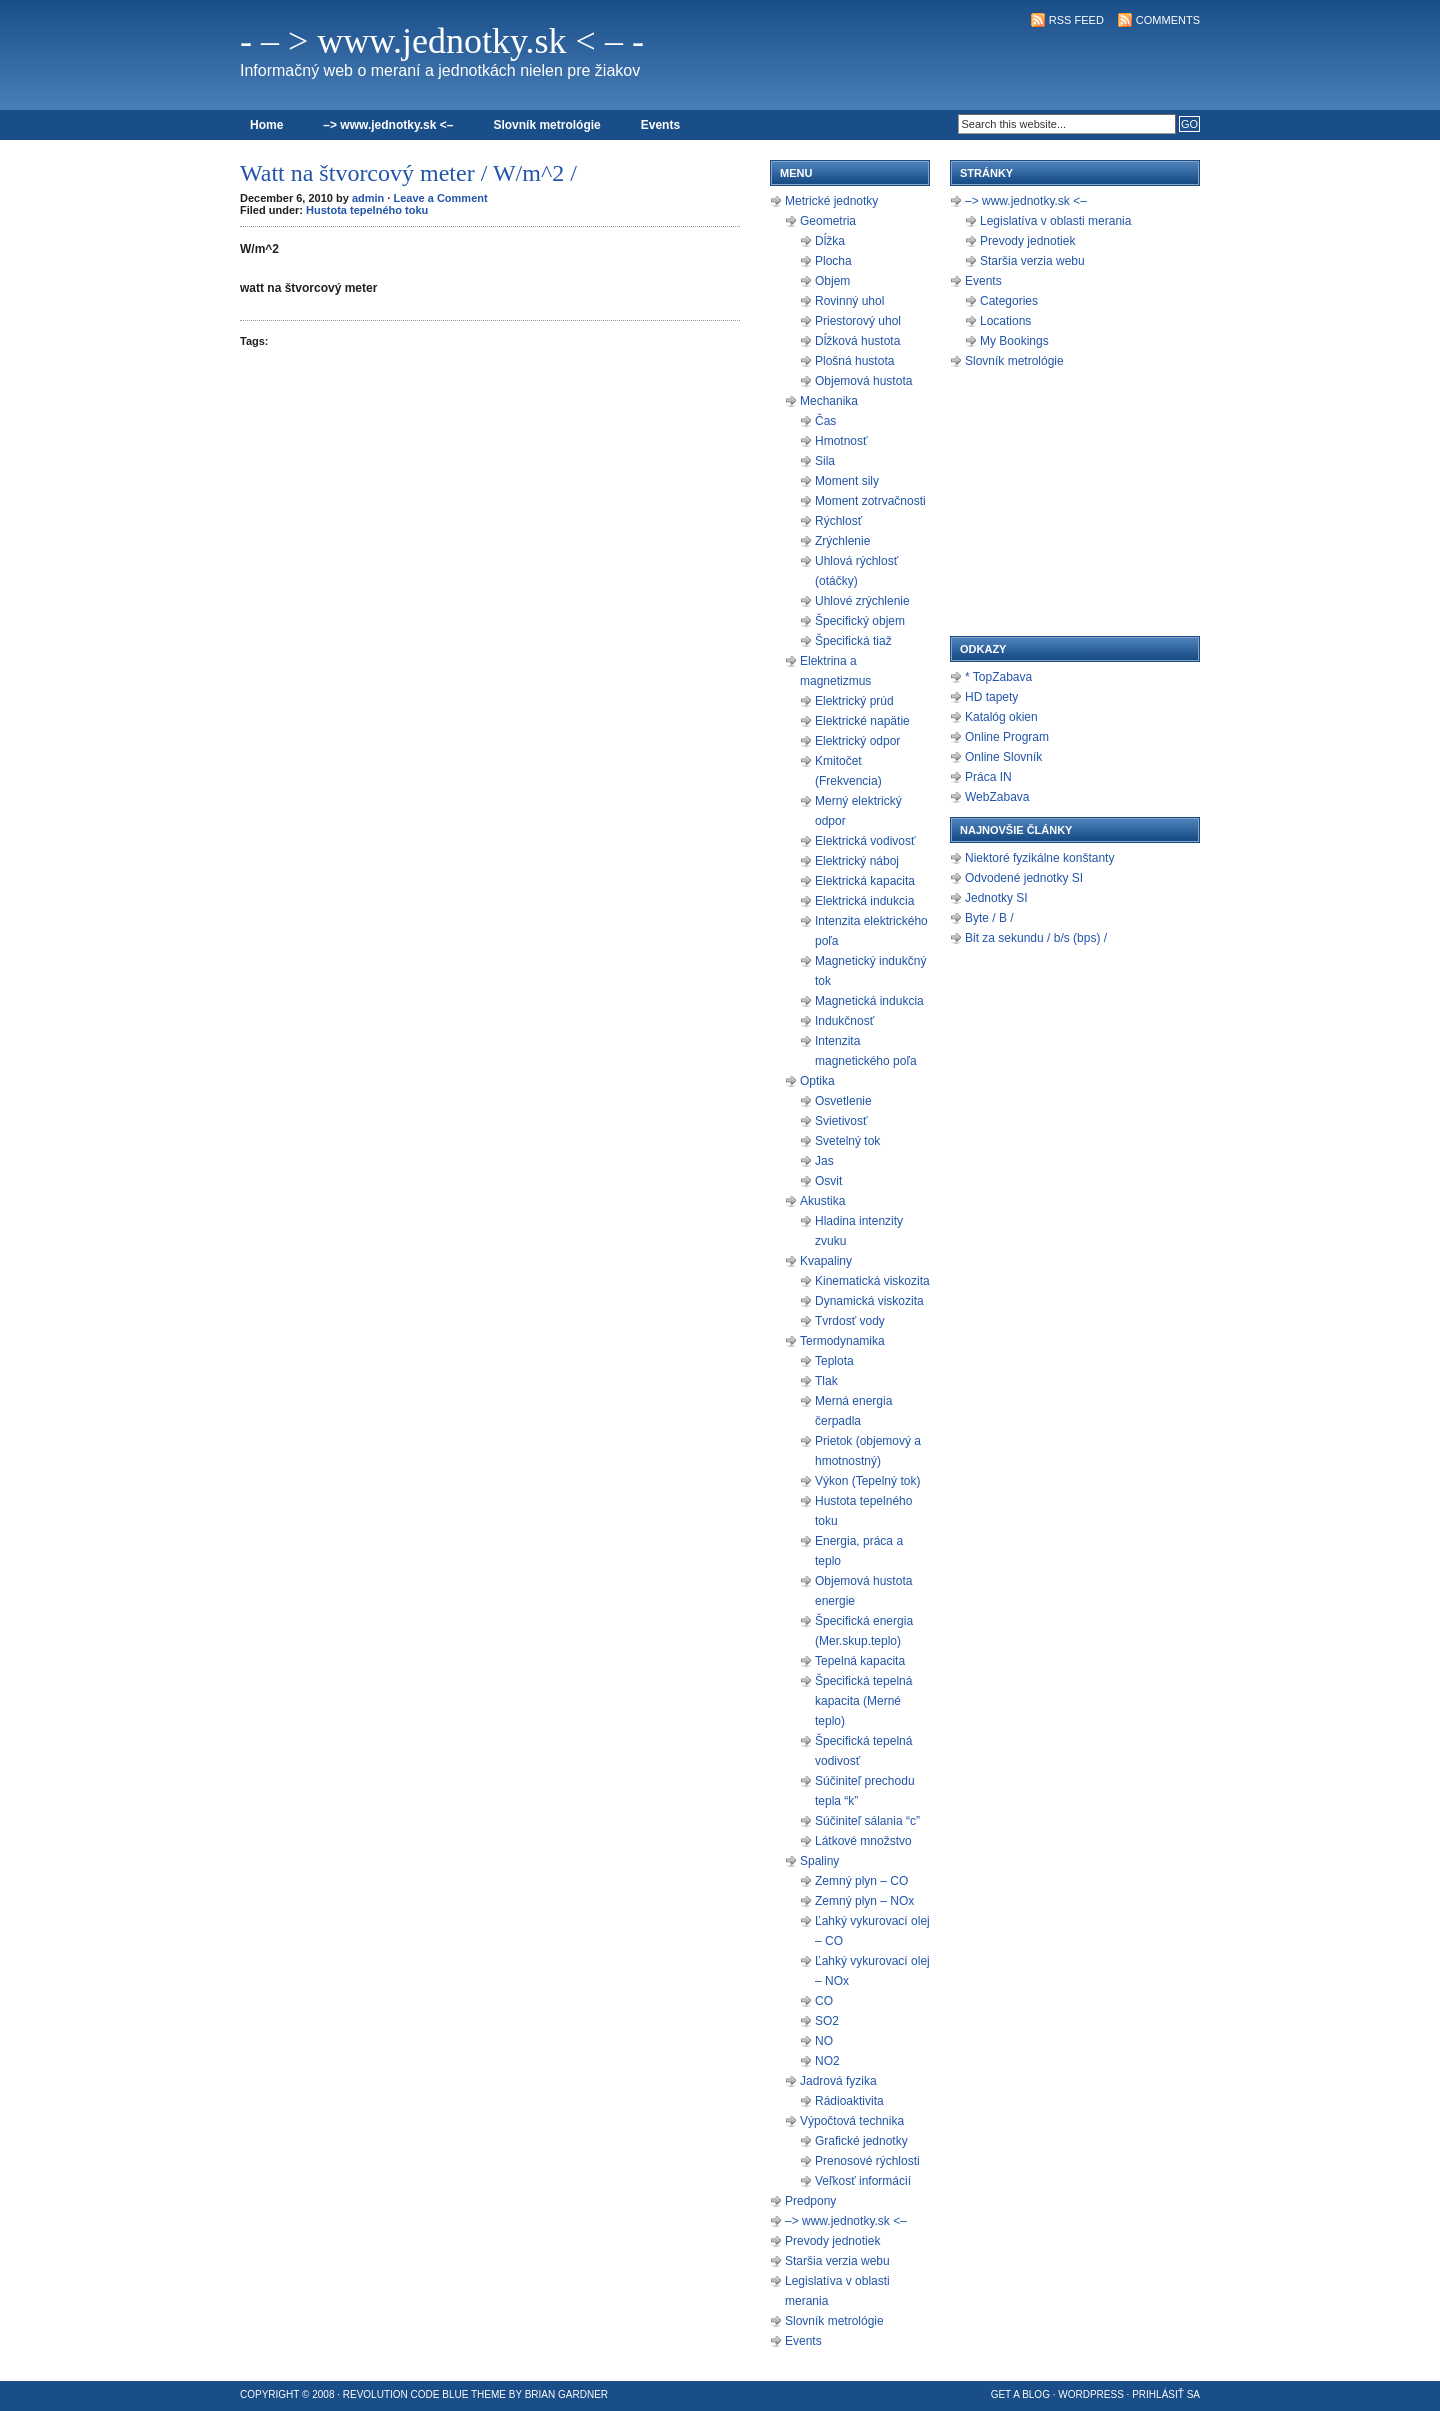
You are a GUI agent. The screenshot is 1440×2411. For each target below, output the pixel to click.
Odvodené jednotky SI (1024, 878)
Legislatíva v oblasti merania (1055, 221)
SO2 (827, 2021)
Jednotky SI (996, 898)
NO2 (827, 2061)
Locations (1005, 321)
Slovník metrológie (546, 125)
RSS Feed (1076, 20)
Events (660, 125)
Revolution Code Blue (406, 2394)
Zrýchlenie (842, 541)
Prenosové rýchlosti (867, 2161)
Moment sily (847, 481)
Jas (824, 1161)
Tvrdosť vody (850, 1321)
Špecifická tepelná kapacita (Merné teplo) (863, 1701)
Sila (825, 461)
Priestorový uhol (858, 321)
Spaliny (819, 1861)
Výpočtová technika (852, 2121)
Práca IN (988, 777)
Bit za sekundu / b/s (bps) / (1036, 938)
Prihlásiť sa (1166, 2394)
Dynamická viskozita (869, 1301)
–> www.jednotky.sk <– (388, 125)
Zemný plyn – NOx (864, 1901)
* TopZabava (998, 677)
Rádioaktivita (849, 2101)
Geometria (828, 221)
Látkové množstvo (863, 1841)
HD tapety (991, 697)
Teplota (834, 1361)
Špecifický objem (860, 621)
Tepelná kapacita (860, 1661)
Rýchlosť (838, 521)
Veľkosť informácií (863, 2181)
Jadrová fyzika (838, 2081)
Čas (825, 421)
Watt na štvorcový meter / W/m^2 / (408, 173)
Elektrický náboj (857, 861)
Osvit (828, 1181)
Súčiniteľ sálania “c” (867, 1821)
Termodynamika (842, 1341)
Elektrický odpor (857, 741)
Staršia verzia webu (837, 2261)
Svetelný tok (847, 1141)
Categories (1009, 301)
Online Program (1007, 737)
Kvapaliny (826, 1261)
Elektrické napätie (862, 721)
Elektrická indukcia (864, 901)
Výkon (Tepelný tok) (867, 1481)
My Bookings (1014, 341)
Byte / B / (989, 918)
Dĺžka (830, 241)
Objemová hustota (863, 381)
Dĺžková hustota (857, 341)
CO (824, 2001)
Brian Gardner (566, 2394)
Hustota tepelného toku (367, 210)
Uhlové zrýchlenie (862, 601)
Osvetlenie (843, 1101)
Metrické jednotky (831, 201)
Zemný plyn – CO (861, 1881)
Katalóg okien (1001, 717)
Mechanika (829, 401)
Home (266, 125)
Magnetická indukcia (869, 1001)
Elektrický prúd (854, 701)
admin (368, 198)
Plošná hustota (854, 361)
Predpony (810, 2201)
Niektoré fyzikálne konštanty (1039, 858)
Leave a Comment (440, 198)
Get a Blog (1020, 2394)
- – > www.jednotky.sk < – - (442, 41)
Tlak (826, 1381)
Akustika (822, 1201)
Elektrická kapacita (865, 881)
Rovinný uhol (849, 301)
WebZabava (997, 797)
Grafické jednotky (861, 2141)
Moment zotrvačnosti (870, 501)
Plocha (833, 261)
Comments (1168, 20)
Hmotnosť (841, 441)
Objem (832, 281)
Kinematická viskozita (872, 1281)
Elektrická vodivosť (865, 841)
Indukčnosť (844, 1021)
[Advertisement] (966, 66)
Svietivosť (841, 1121)
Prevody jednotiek (832, 2241)
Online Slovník (1003, 757)
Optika (817, 1081)
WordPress (1091, 2394)
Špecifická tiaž (853, 641)
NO (824, 2041)
